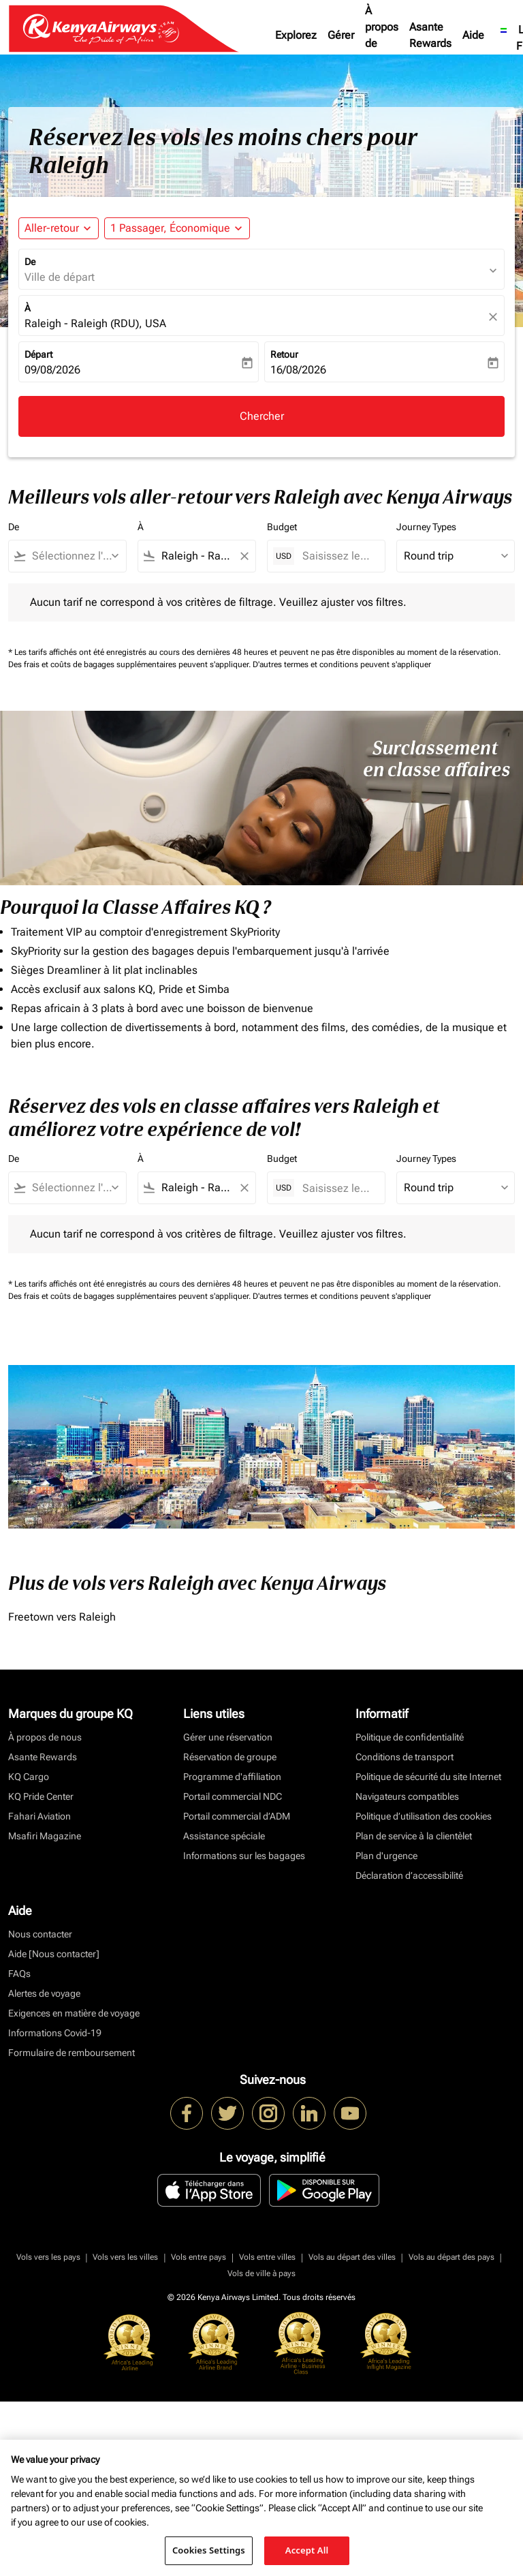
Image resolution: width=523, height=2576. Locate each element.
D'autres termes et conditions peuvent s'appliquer (342, 664)
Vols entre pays (198, 2257)
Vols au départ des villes (352, 2257)
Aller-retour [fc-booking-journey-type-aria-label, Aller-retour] (52, 227)
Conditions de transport (404, 1756)
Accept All (307, 2550)
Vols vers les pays (48, 2257)
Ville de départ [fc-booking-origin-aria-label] (60, 277)
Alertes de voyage (44, 1993)
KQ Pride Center (41, 1796)
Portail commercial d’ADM (236, 1816)
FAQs (19, 1973)
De (30, 261)
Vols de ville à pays (261, 2273)
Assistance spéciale (224, 1835)
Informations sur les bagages (244, 1855)
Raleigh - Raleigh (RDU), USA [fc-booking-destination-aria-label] (95, 323)
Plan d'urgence (386, 1855)
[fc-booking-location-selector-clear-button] (495, 316)
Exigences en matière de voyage (74, 2013)
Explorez (296, 35)
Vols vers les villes (125, 2257)
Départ (38, 354)
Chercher (262, 416)
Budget (282, 526)
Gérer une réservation (227, 1737)
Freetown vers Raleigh (62, 1616)
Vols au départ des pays (451, 2257)
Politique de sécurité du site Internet (428, 1776)
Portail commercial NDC (232, 1796)
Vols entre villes (267, 2257)
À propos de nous (381, 35)
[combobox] (73, 556)
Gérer (341, 35)
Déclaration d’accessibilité (409, 1875)
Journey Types (426, 526)
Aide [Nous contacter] (53, 1953)
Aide (473, 35)
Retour (284, 354)
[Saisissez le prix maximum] (337, 555)
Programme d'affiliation (232, 1776)
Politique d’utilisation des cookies (423, 1816)
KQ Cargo (28, 1776)
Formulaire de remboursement (71, 2052)
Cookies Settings (208, 2550)
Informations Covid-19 (54, 2032)
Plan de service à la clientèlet (413, 1835)
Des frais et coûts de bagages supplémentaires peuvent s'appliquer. (130, 664)
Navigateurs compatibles (407, 1796)
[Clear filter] (243, 556)
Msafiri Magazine (44, 1835)
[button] (177, 228)
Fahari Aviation (39, 1816)
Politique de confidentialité (409, 1737)
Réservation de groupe (229, 1756)
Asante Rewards (430, 35)
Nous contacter (40, 1934)
